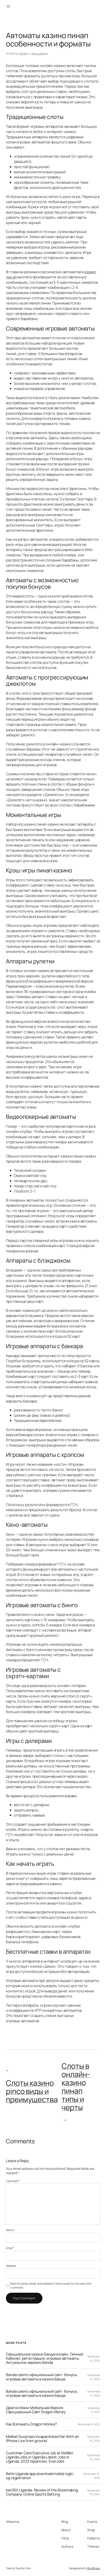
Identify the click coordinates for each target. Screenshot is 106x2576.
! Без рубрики (39, 53)
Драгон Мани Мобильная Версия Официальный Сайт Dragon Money (36, 2410)
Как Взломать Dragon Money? (31, 2424)
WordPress (93, 2568)
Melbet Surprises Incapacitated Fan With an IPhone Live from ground (42, 2439)
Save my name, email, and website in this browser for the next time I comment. (50, 2285)
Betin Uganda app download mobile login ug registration (39, 2476)
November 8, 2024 (93, 2410)
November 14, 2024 (93, 2358)
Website (11, 2266)
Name (10, 2230)
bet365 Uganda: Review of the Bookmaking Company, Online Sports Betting (42, 2492)
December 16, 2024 (93, 2438)
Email (10, 2248)
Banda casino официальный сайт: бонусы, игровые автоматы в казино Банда (42, 2377)
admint (23, 53)
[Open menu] (8, 6)
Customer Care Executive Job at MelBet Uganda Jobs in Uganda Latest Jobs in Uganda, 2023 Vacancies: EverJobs (39, 2457)
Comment (13, 2181)
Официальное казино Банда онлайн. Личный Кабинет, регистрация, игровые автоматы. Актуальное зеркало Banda (44, 2358)
